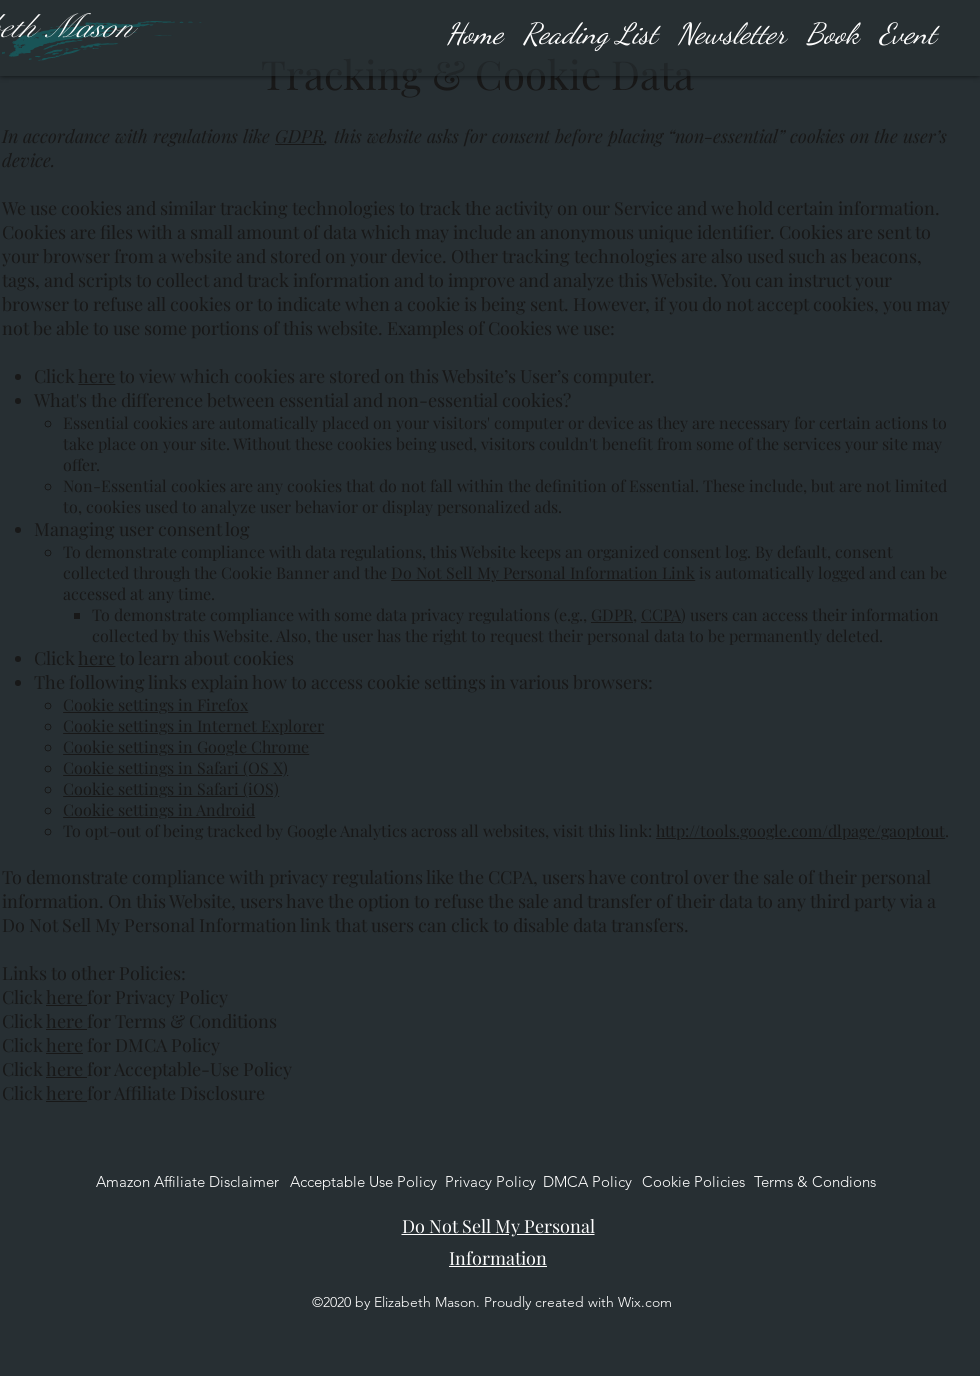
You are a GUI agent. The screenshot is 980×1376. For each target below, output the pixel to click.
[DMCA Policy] (587, 1182)
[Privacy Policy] (490, 1182)
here (96, 376)
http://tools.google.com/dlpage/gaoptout (800, 830)
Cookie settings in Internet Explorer (193, 725)
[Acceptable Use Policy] (363, 1182)
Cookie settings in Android (159, 809)
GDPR (299, 136)
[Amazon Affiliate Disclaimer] (187, 1182)
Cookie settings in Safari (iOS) (171, 788)
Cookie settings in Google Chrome (186, 746)
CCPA (661, 614)
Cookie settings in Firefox (155, 704)
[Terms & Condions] (815, 1182)
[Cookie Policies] (693, 1182)
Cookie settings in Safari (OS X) (175, 767)
